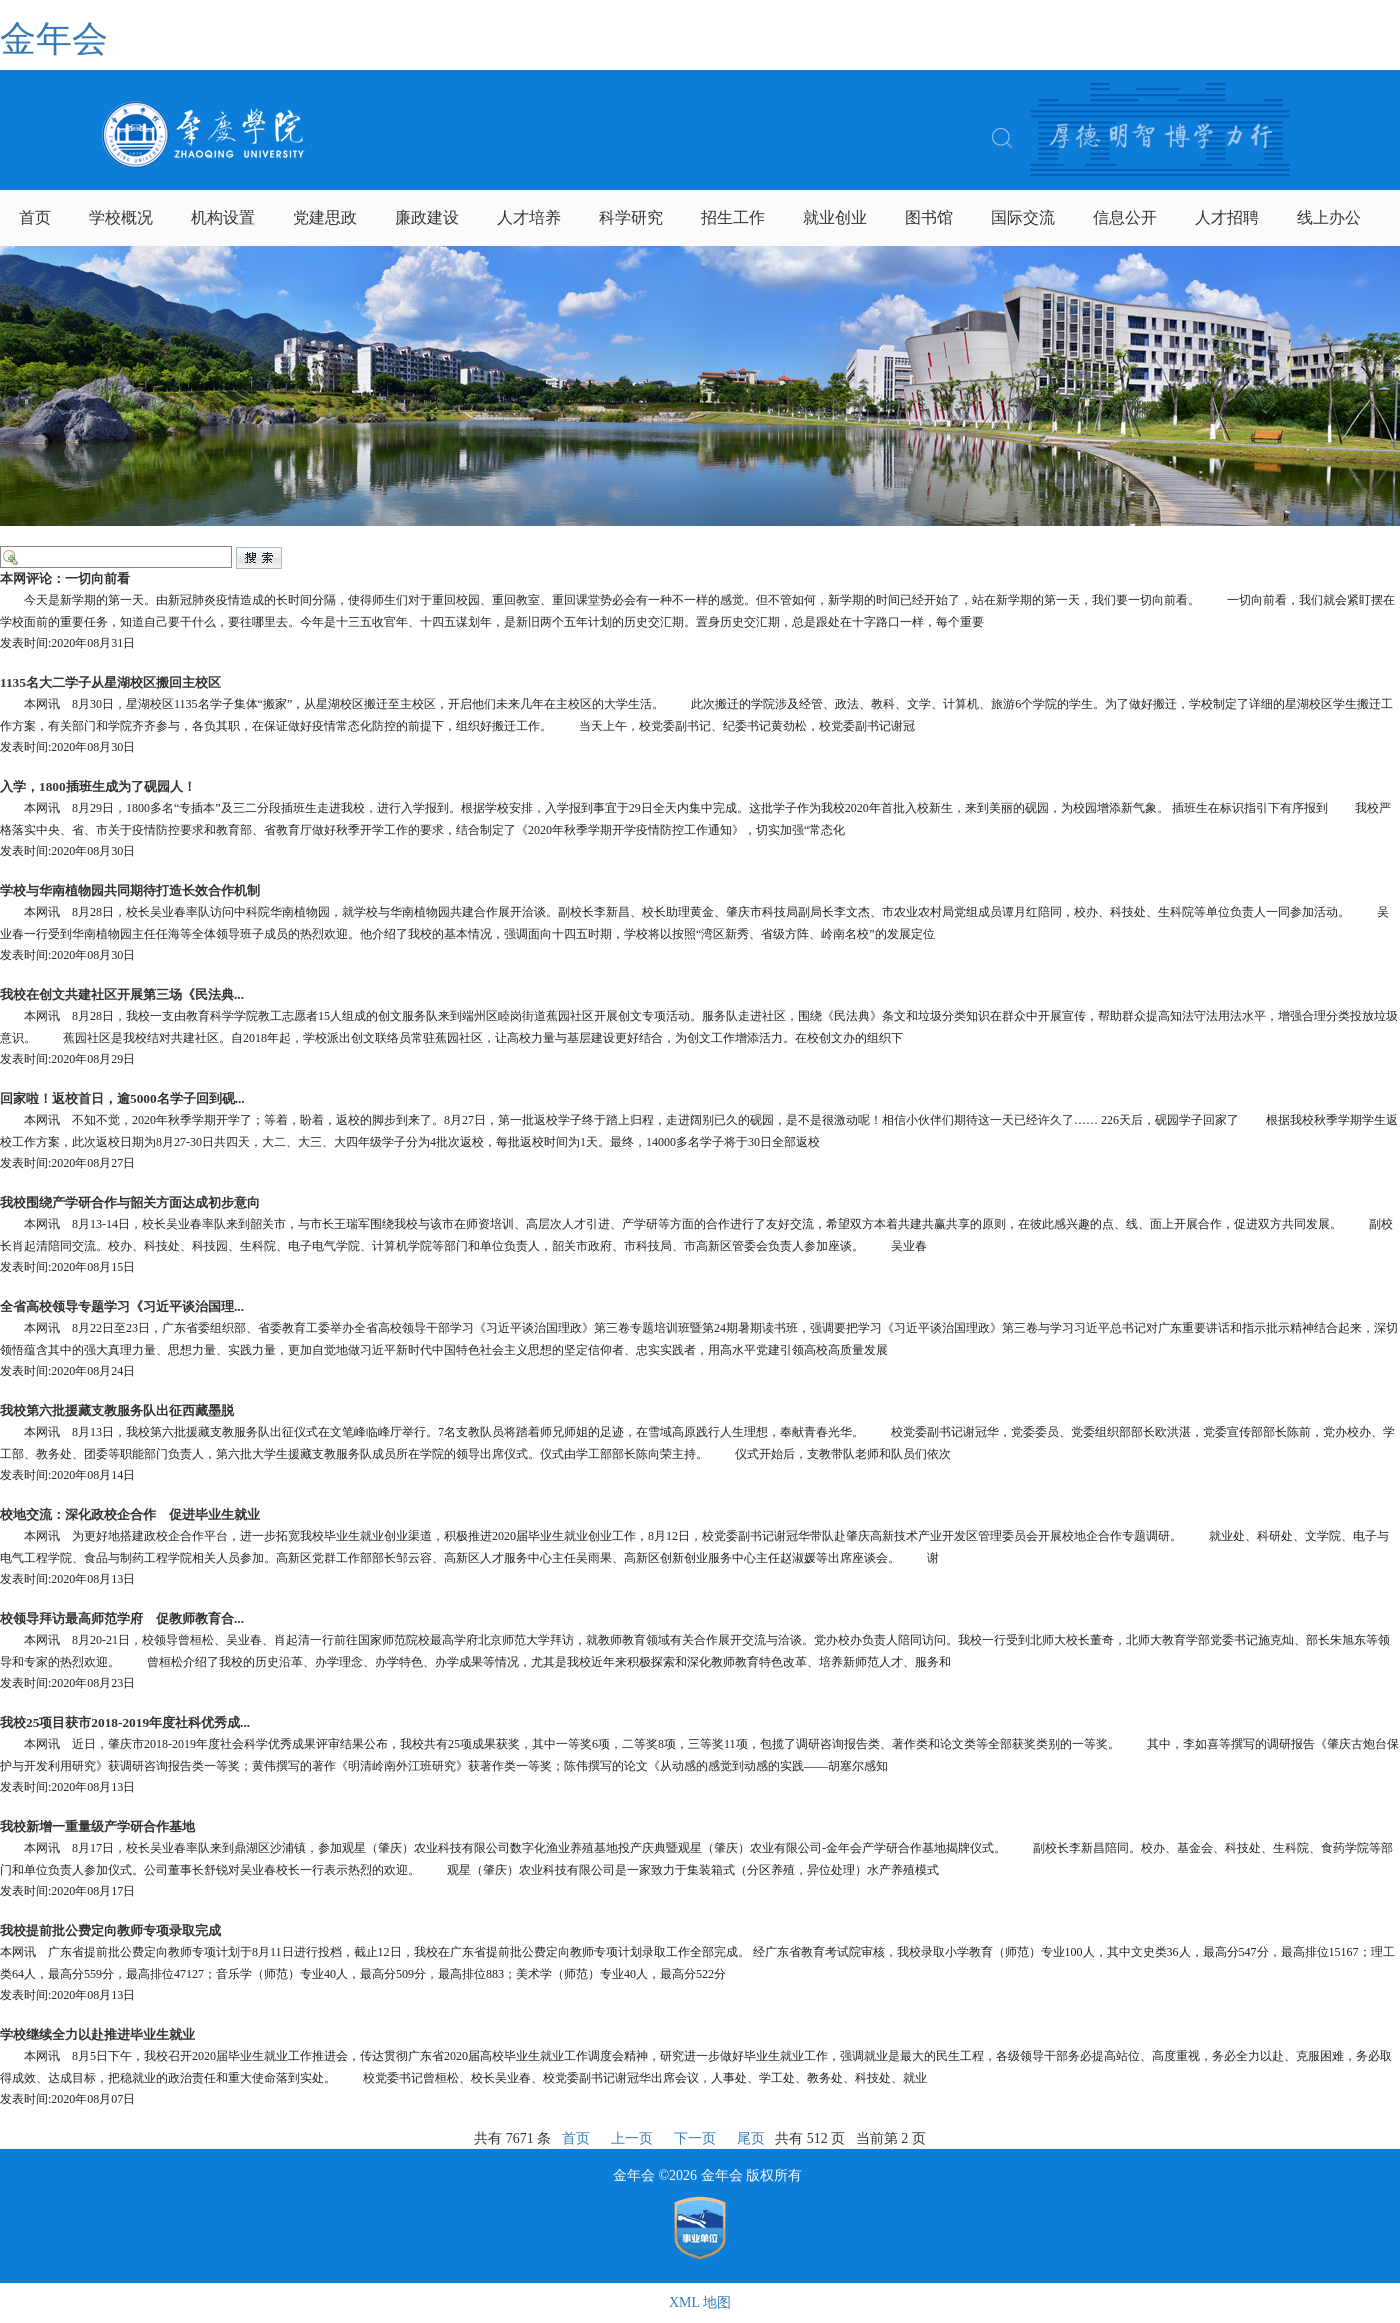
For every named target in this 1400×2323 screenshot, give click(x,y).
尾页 (751, 2138)
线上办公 (1329, 217)
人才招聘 (1227, 217)
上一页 (632, 2138)
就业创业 (835, 217)
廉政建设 (427, 217)
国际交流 (1023, 217)
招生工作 (733, 217)
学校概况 (121, 217)
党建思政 (325, 217)
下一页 (695, 2138)
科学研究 (631, 217)
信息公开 (1125, 217)
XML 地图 (700, 2302)
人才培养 (529, 217)
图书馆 (929, 217)
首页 (35, 217)
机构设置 (223, 217)
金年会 (54, 39)
